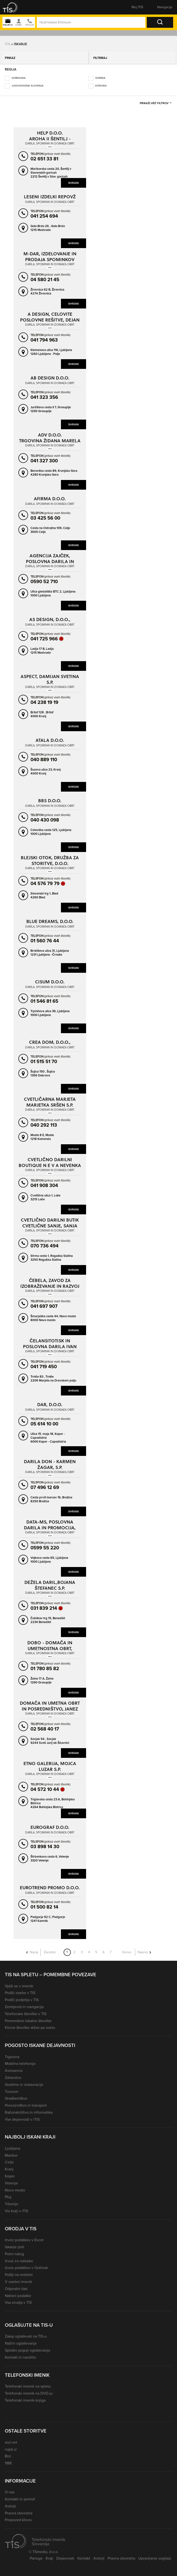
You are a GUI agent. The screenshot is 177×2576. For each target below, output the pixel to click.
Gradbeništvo (16, 2098)
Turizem (11, 2091)
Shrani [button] (73, 183)
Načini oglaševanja (21, 2343)
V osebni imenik (18, 2281)
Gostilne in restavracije (24, 2084)
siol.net (11, 2442)
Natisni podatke (18, 2295)
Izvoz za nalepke (19, 2261)
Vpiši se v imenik (19, 1986)
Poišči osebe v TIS (20, 1993)
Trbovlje (11, 2204)
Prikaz (10, 58)
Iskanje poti (14, 2247)
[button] (13, 7)
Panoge (36, 2558)
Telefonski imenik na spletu (28, 2386)
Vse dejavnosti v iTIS (22, 2119)
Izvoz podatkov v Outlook (26, 2267)
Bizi (8, 2456)
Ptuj (8, 2197)
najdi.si (11, 2449)
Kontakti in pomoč (20, 2499)
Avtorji (10, 2506)
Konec (127, 1952)
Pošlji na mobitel (19, 2274)
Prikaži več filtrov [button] (154, 103)
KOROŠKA (97, 86)
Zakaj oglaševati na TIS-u (26, 2336)
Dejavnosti (65, 2558)
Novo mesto (15, 2190)
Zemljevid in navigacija (24, 2007)
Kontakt (83, 2558)
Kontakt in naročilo (20, 2357)
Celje (9, 2162)
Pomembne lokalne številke (28, 2021)
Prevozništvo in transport (26, 2105)
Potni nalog (14, 2254)
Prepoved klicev (18, 2520)
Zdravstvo (13, 2077)
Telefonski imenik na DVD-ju (29, 2393)
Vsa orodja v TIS (18, 2302)
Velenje (11, 2183)
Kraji (49, 2558)
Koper (10, 2176)
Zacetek (50, 1952)
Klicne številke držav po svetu (30, 2027)
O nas (10, 2492)
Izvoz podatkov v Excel (24, 2240)
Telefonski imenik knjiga (25, 2400)
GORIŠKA (96, 78)
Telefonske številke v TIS (25, 2014)
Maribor (11, 2155)
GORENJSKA (15, 78)
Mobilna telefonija (20, 2063)
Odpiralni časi (16, 2288)
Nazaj (34, 1952)
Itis (7, 44)
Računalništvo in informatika (28, 2112)
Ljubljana (12, 2148)
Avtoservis (13, 2070)
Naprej (143, 1952)
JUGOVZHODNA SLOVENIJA (24, 86)
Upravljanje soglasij (154, 2558)
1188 (8, 2463)
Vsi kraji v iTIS (16, 2211)
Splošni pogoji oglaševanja (27, 2350)
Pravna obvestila (18, 2513)
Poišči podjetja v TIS (22, 2000)
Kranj (9, 2169)
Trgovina (12, 2057)
